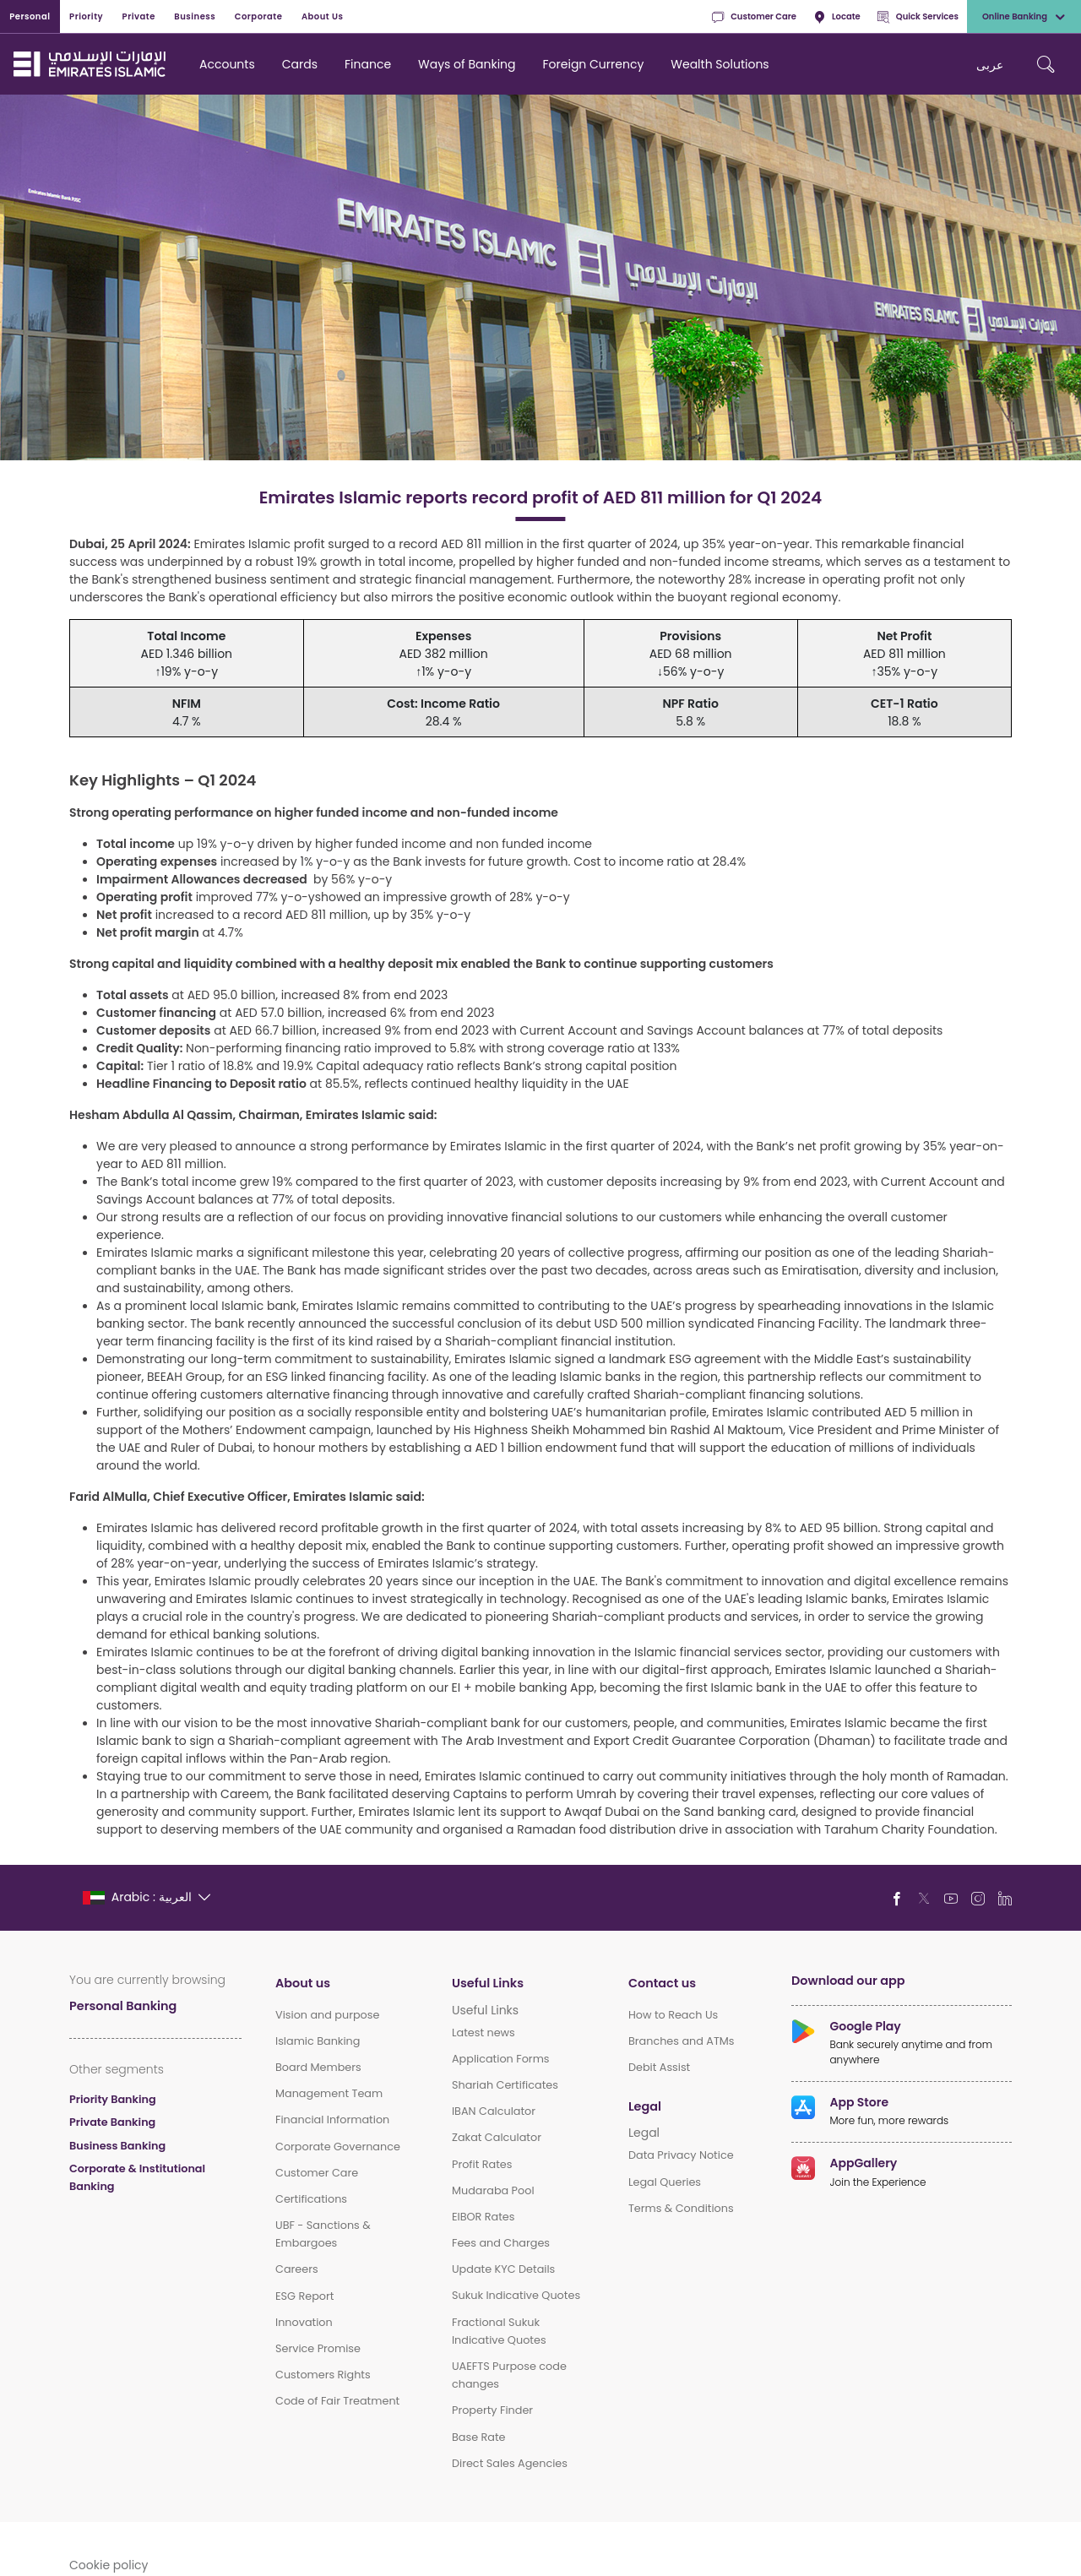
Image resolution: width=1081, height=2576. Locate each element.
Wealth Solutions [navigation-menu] (720, 64)
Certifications (311, 2199)
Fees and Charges (501, 2242)
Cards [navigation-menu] (300, 64)
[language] (146, 1896)
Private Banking (112, 2122)
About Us (322, 16)
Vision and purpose (327, 2014)
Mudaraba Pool (493, 2190)
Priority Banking (112, 2099)
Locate (837, 17)
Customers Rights (323, 2374)
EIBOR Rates (483, 2216)
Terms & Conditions (681, 2208)
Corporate (259, 16)
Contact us (662, 1982)
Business (194, 16)
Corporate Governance (337, 2146)
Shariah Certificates (505, 2085)
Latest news (483, 2032)
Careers (296, 2269)
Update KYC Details (503, 2269)
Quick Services (918, 17)
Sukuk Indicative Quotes (516, 2295)
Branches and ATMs (681, 2041)
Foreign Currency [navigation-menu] (593, 64)
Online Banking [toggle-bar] (1024, 17)
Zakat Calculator (496, 2137)
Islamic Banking (317, 2041)
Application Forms (501, 2058)
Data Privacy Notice (681, 2155)
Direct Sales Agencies (510, 2463)
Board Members (318, 2067)
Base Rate (479, 2437)
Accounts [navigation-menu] (227, 64)
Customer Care (754, 17)
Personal (29, 16)
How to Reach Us (673, 2014)
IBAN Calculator (493, 2111)
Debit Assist (659, 2067)
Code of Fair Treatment (337, 2400)
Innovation (304, 2322)
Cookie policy (109, 2564)
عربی (989, 64)
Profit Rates (482, 2164)
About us (302, 1982)
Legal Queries (664, 2182)
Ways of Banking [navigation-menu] (466, 64)
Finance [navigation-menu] (368, 64)
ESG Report (304, 2296)
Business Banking (117, 2145)
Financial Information (332, 2119)
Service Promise (318, 2348)
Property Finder (492, 2410)
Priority (86, 16)
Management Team (329, 2093)
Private (138, 16)
